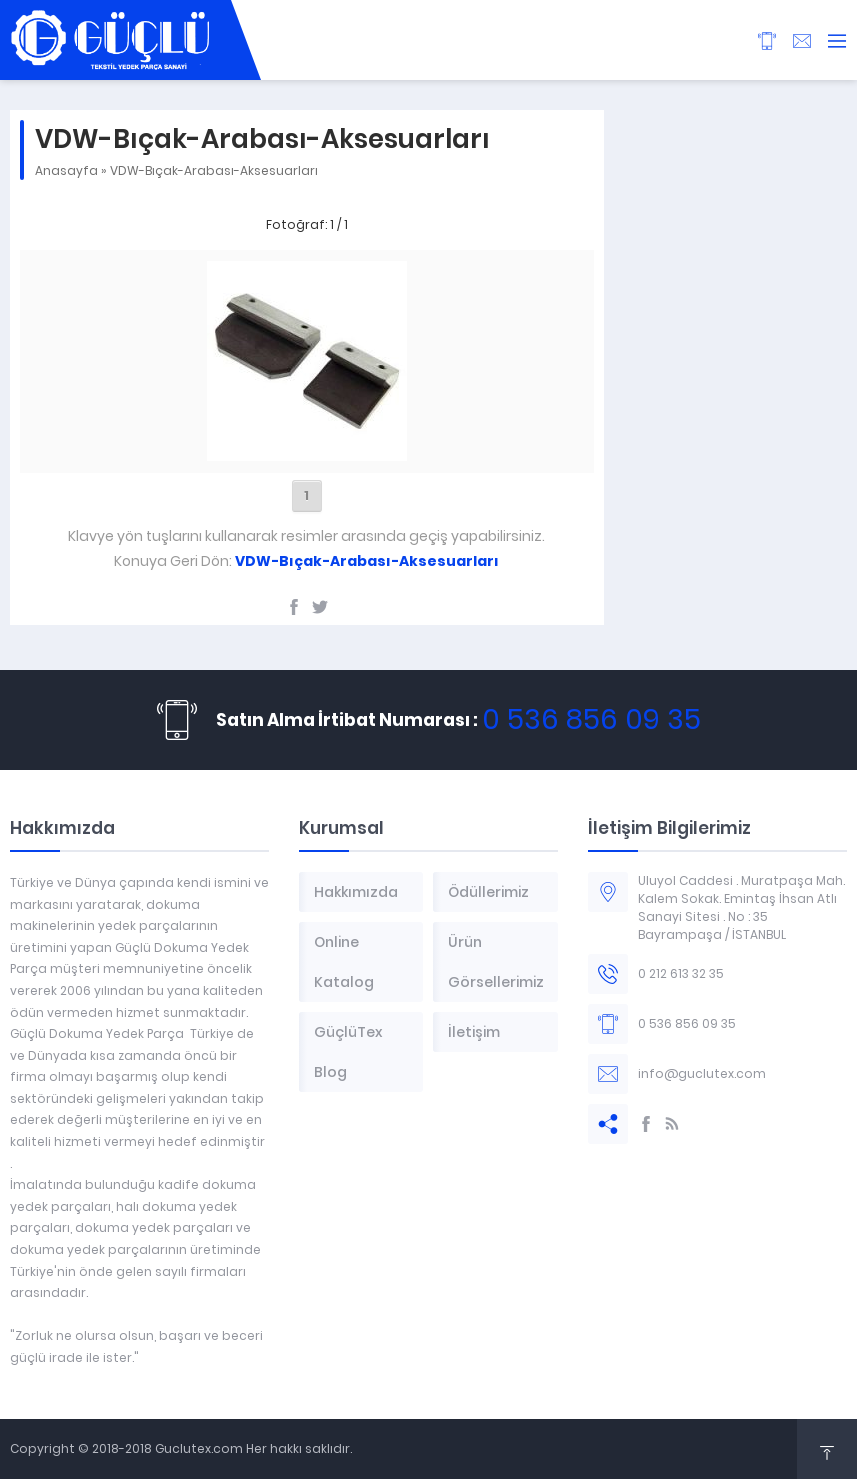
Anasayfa (66, 170)
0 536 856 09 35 (591, 719)
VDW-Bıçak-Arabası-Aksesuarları (214, 170)
